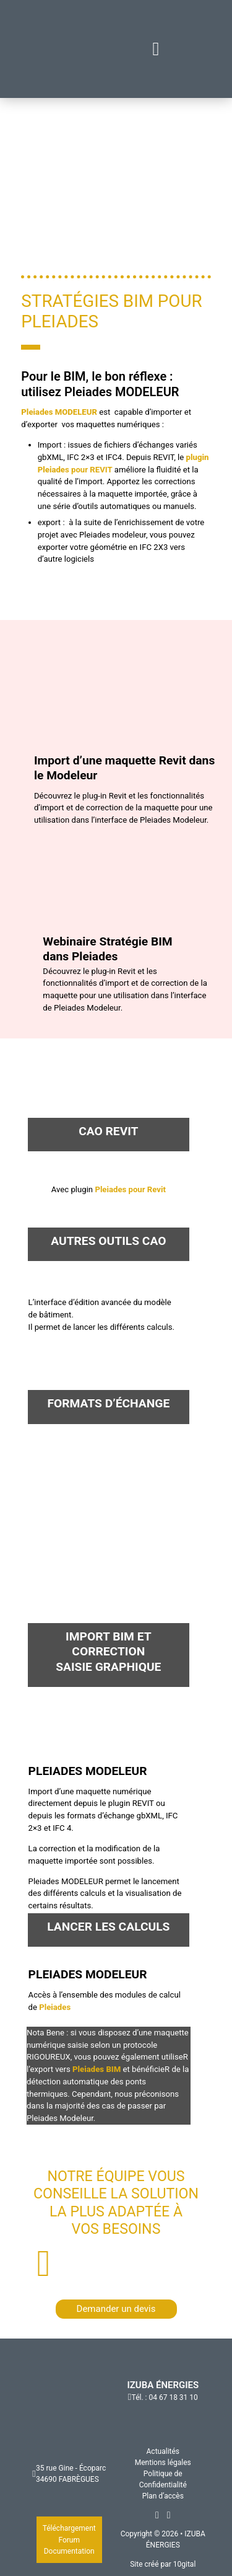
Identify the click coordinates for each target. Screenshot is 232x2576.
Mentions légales (163, 2462)
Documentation (69, 2551)
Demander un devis (116, 2308)
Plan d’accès (163, 2496)
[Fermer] (155, 49)
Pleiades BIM (96, 2069)
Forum (69, 2540)
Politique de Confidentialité (163, 2479)
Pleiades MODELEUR (60, 412)
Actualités (163, 2451)
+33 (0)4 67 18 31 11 (127, 2263)
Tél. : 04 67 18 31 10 (165, 2397)
